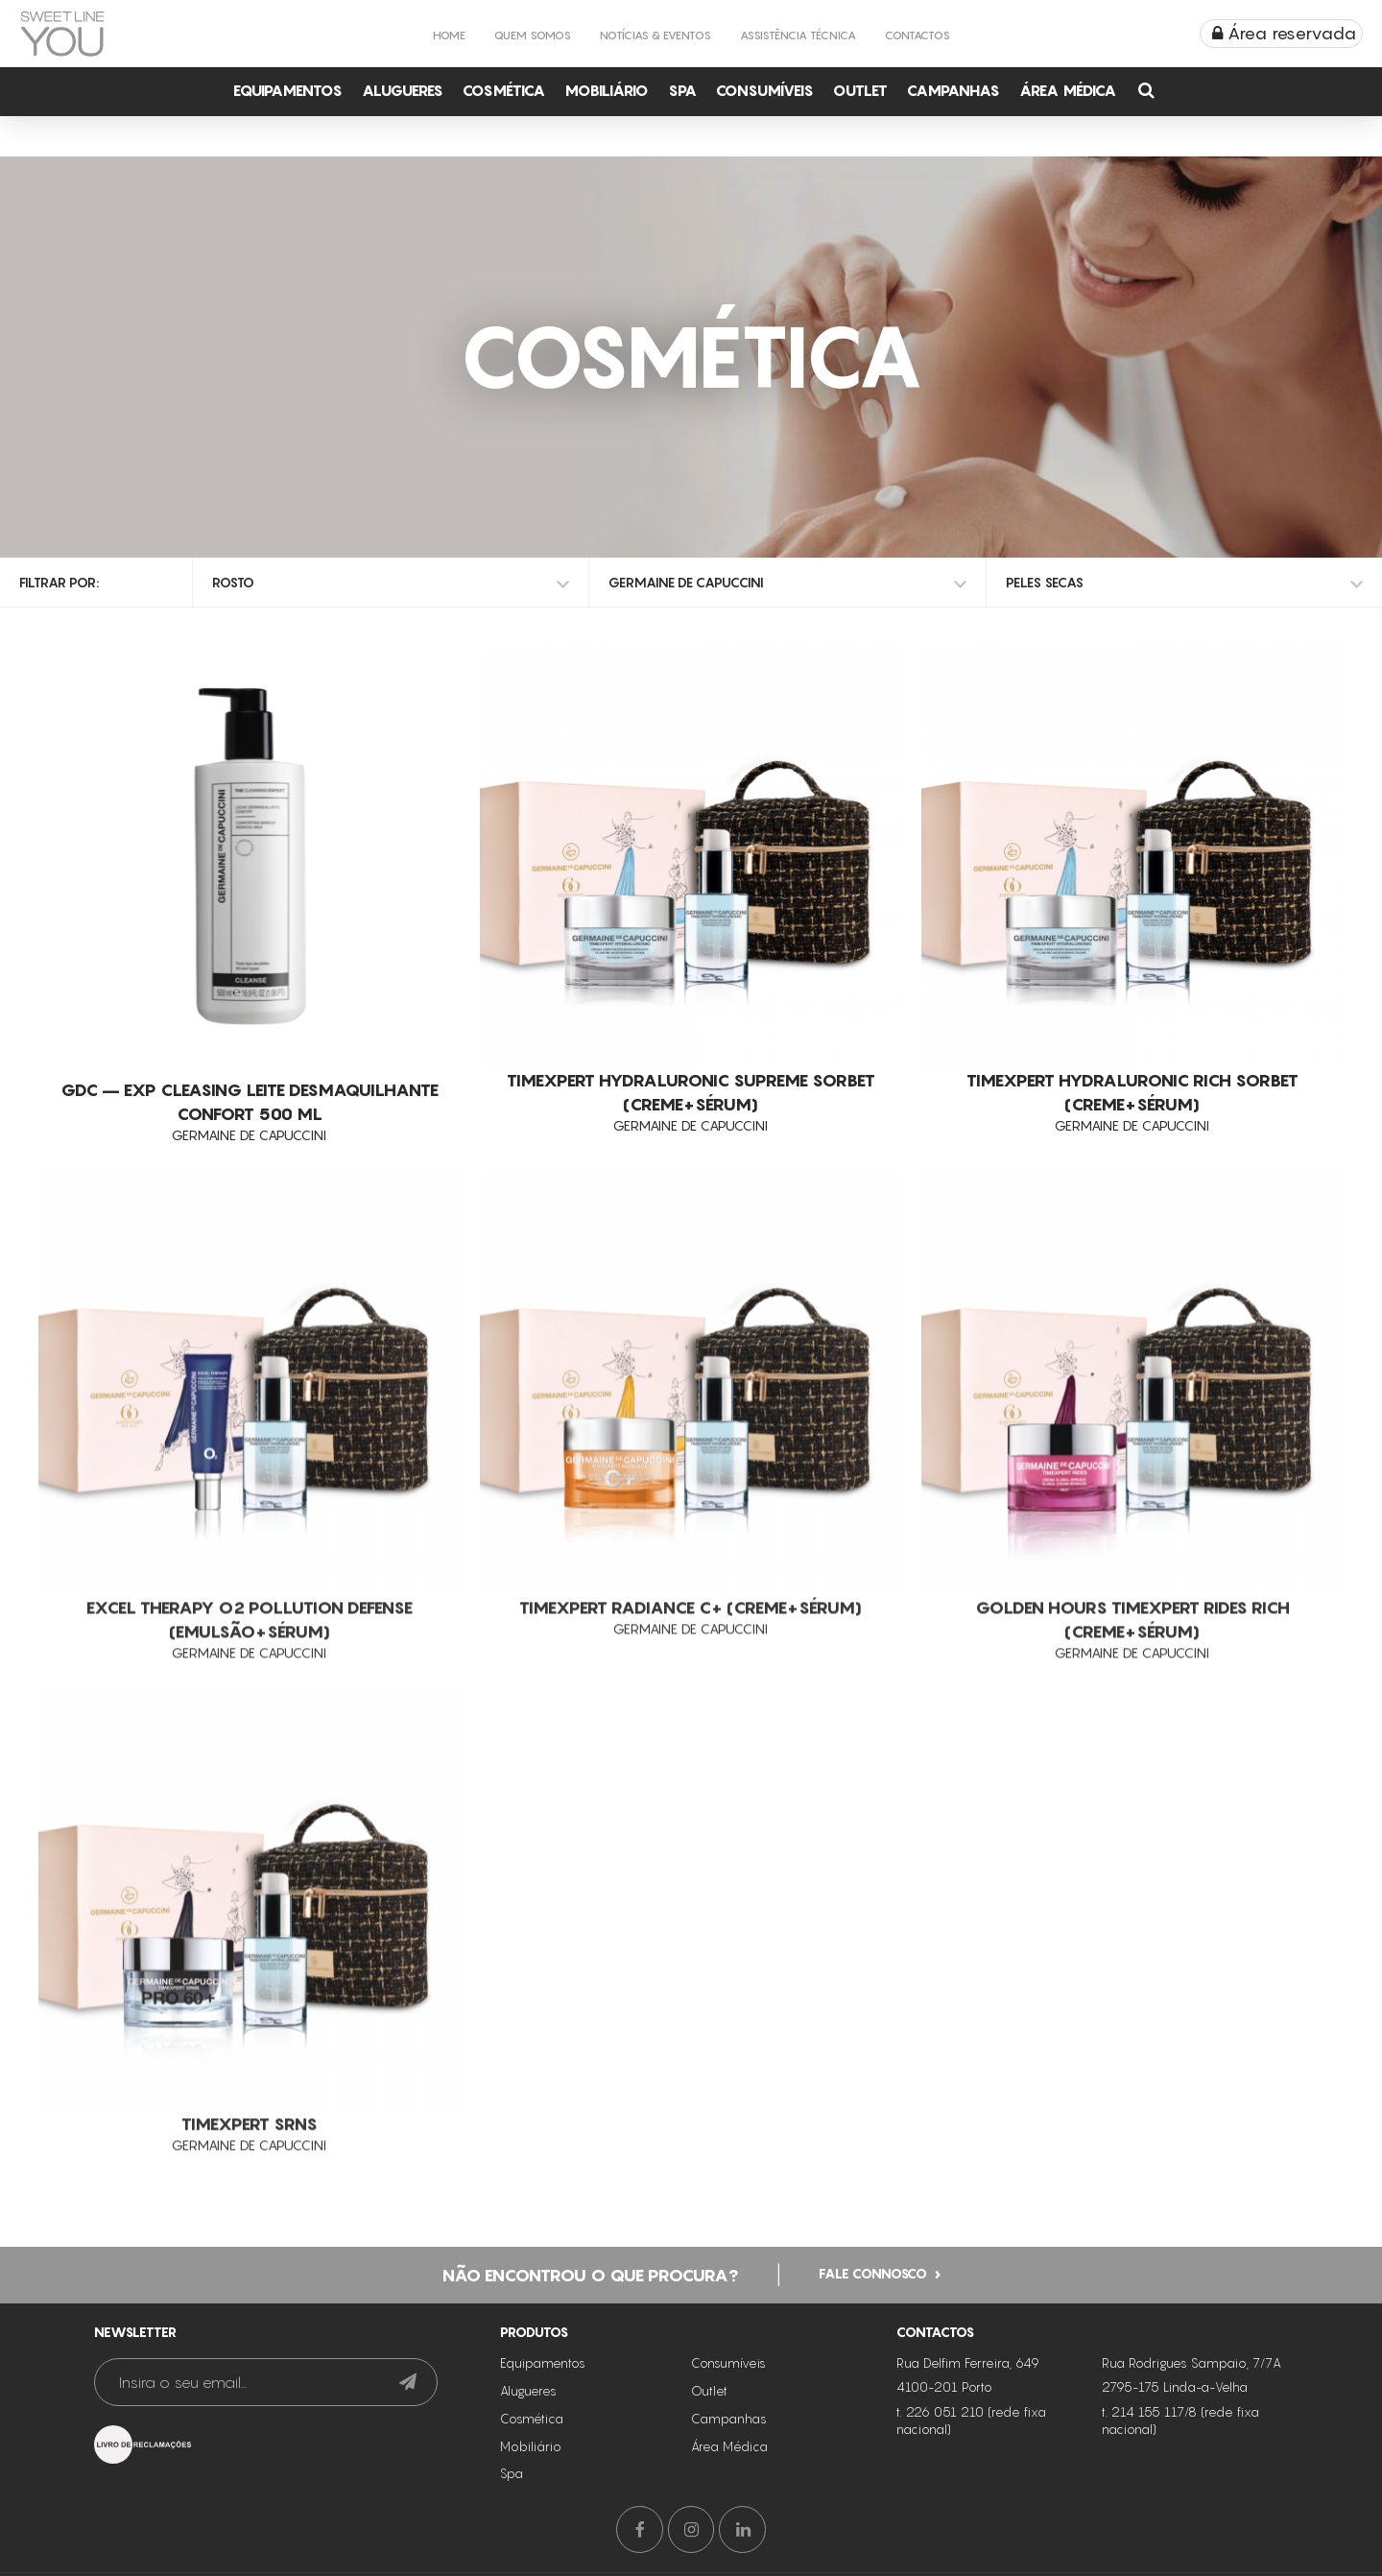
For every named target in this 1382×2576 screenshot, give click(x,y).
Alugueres (402, 90)
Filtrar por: (59, 582)
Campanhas (953, 90)
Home (449, 35)
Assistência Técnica (798, 35)
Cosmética (504, 90)
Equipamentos (288, 90)
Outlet (860, 90)
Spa (682, 90)
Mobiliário (606, 90)
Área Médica (1067, 90)
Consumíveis (765, 90)
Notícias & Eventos (655, 35)
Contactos (917, 35)
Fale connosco (873, 2271)
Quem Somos (532, 35)
